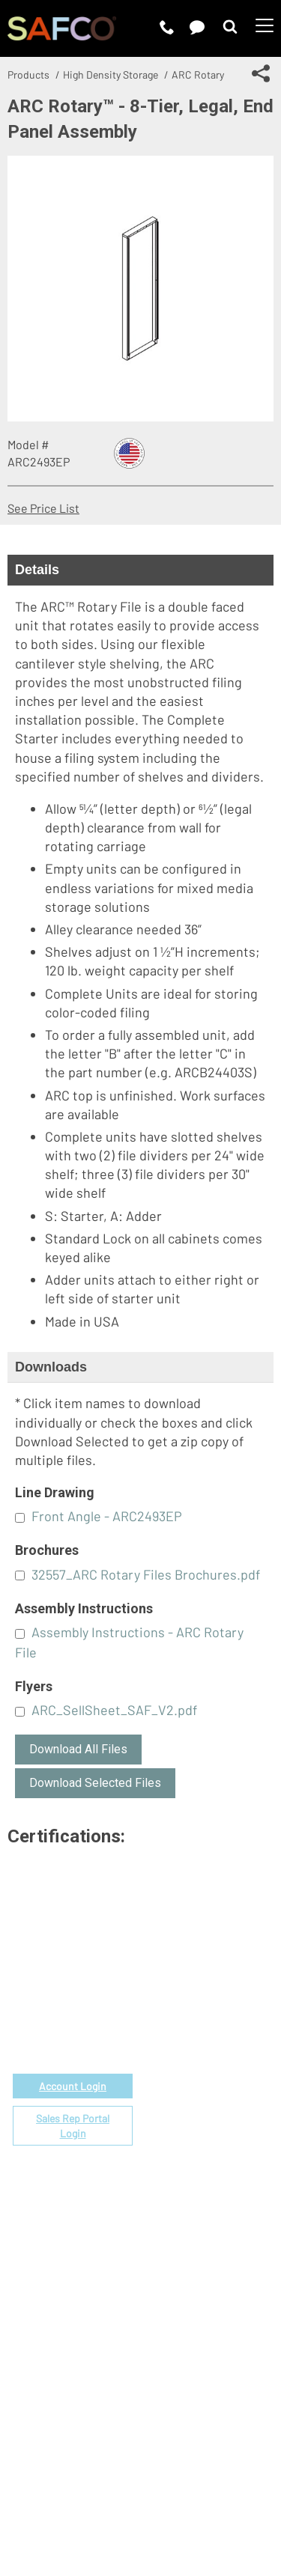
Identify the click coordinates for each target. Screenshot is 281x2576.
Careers (162, 2268)
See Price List (43, 508)
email (86, 1998)
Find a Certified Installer (204, 2127)
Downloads (51, 1366)
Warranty (164, 2162)
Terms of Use (95, 2480)
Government (174, 2024)
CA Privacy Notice (115, 2498)
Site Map (196, 2498)
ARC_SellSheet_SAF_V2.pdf (114, 1710)
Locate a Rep (175, 2144)
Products (28, 74)
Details (37, 569)
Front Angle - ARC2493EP (106, 1516)
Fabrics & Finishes (189, 2058)
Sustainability (176, 2319)
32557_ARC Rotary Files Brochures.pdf (145, 1574)
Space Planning (181, 2110)
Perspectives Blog (189, 2302)
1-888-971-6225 (73, 2016)
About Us (165, 2251)
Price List (165, 2041)
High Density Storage (110, 74)
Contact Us (170, 2285)
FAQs (154, 2179)
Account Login (72, 2086)
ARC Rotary (198, 74)
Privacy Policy (178, 2480)
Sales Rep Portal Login (72, 2126)
